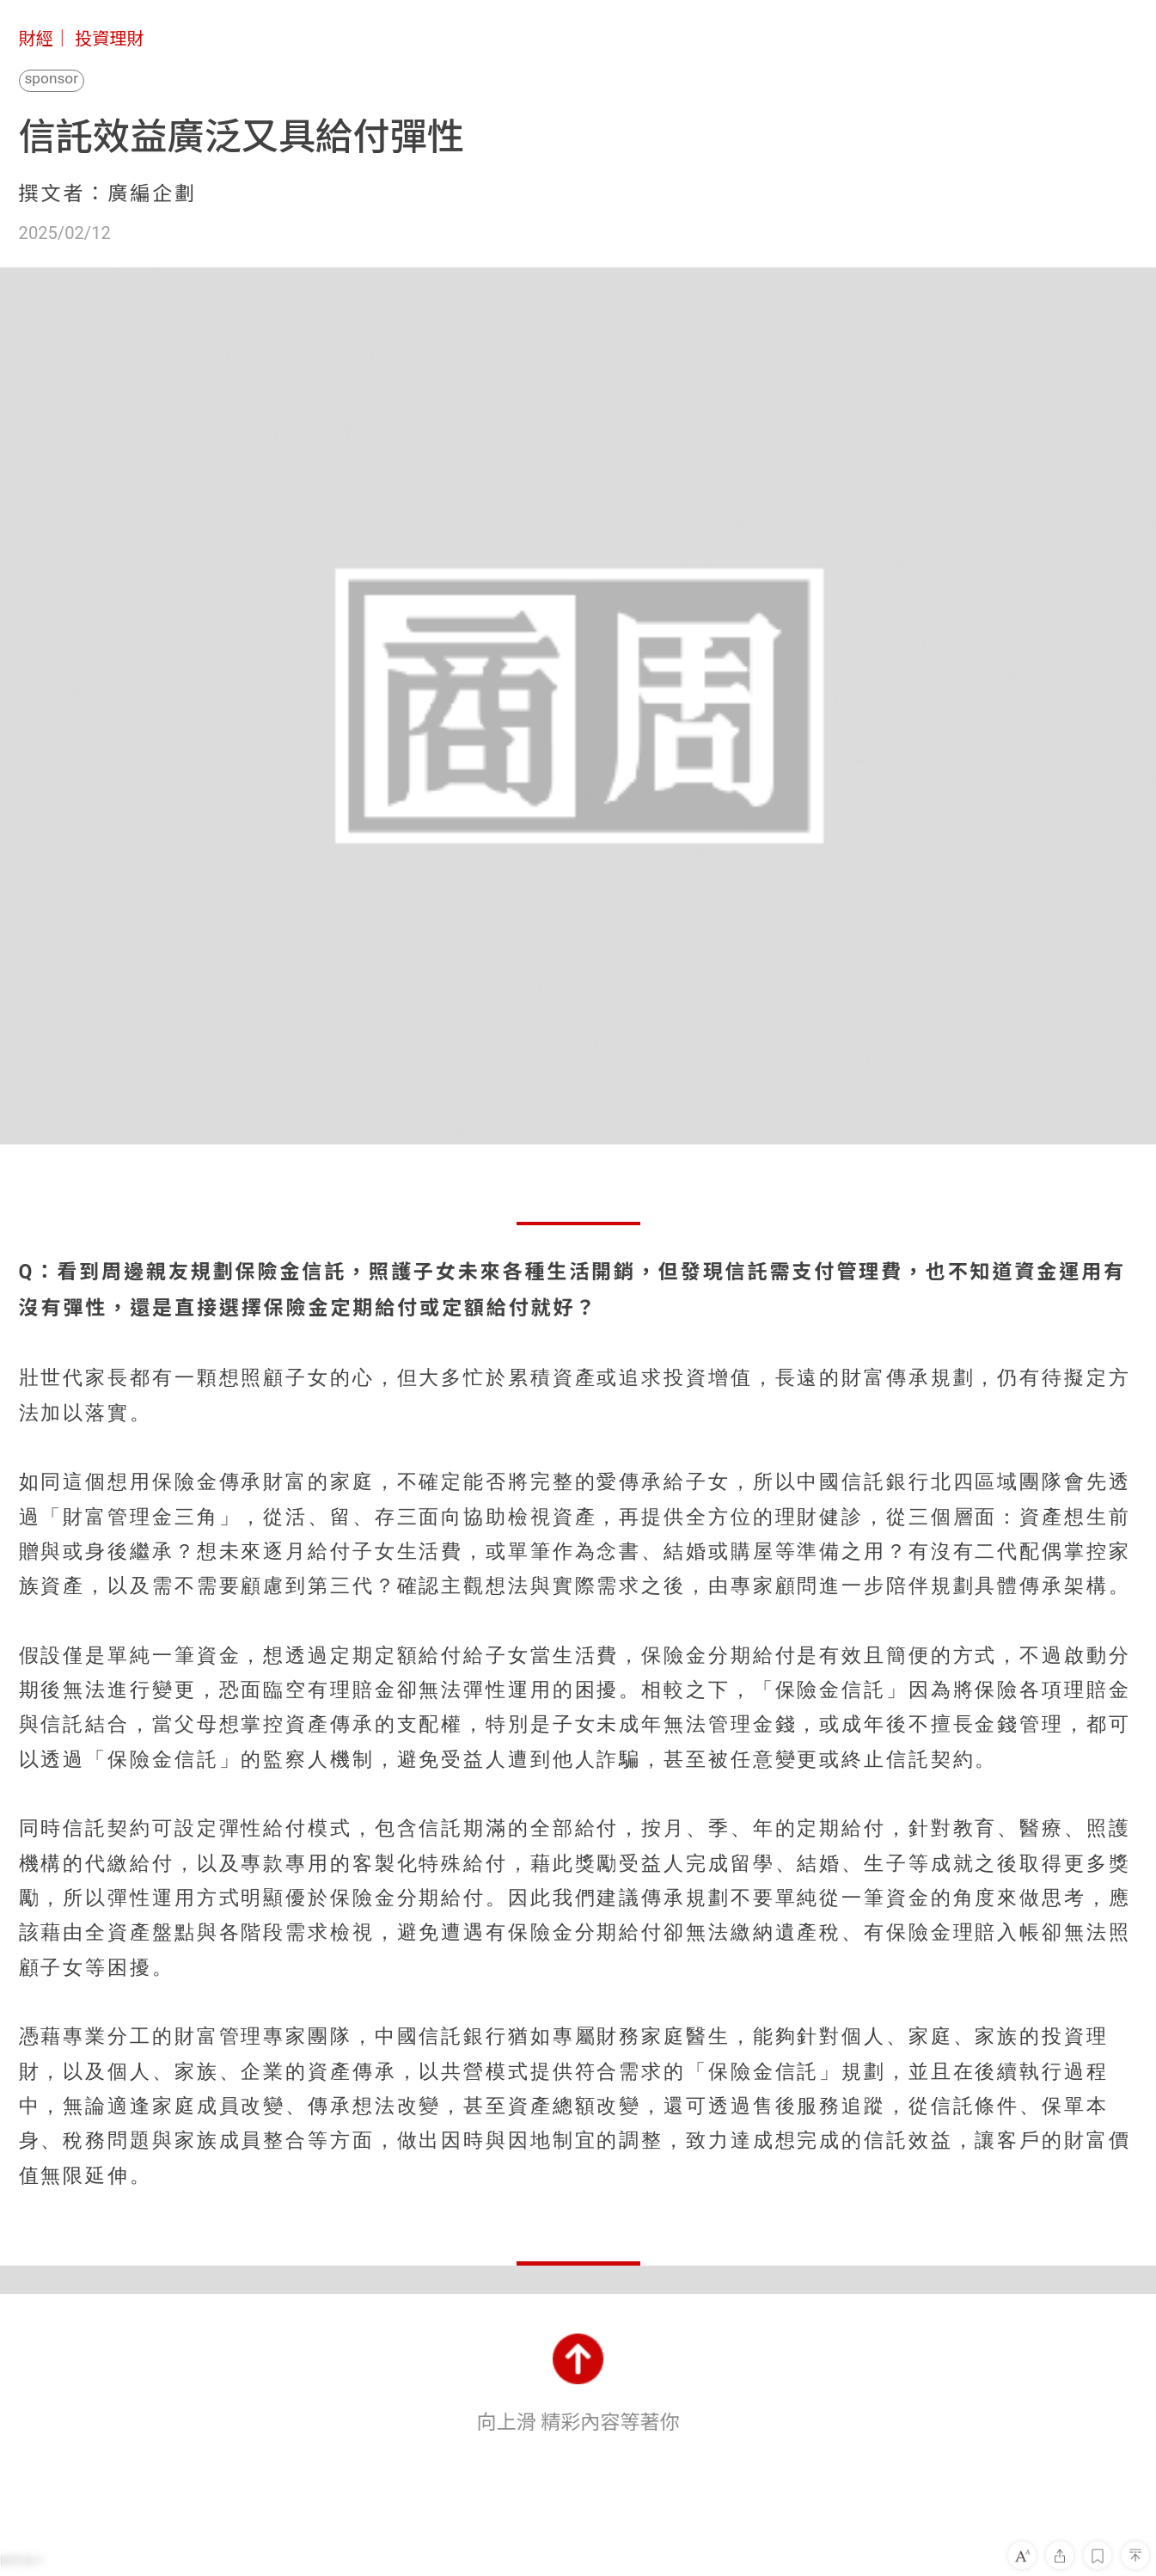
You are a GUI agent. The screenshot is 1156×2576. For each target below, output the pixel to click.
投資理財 (109, 38)
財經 (36, 38)
